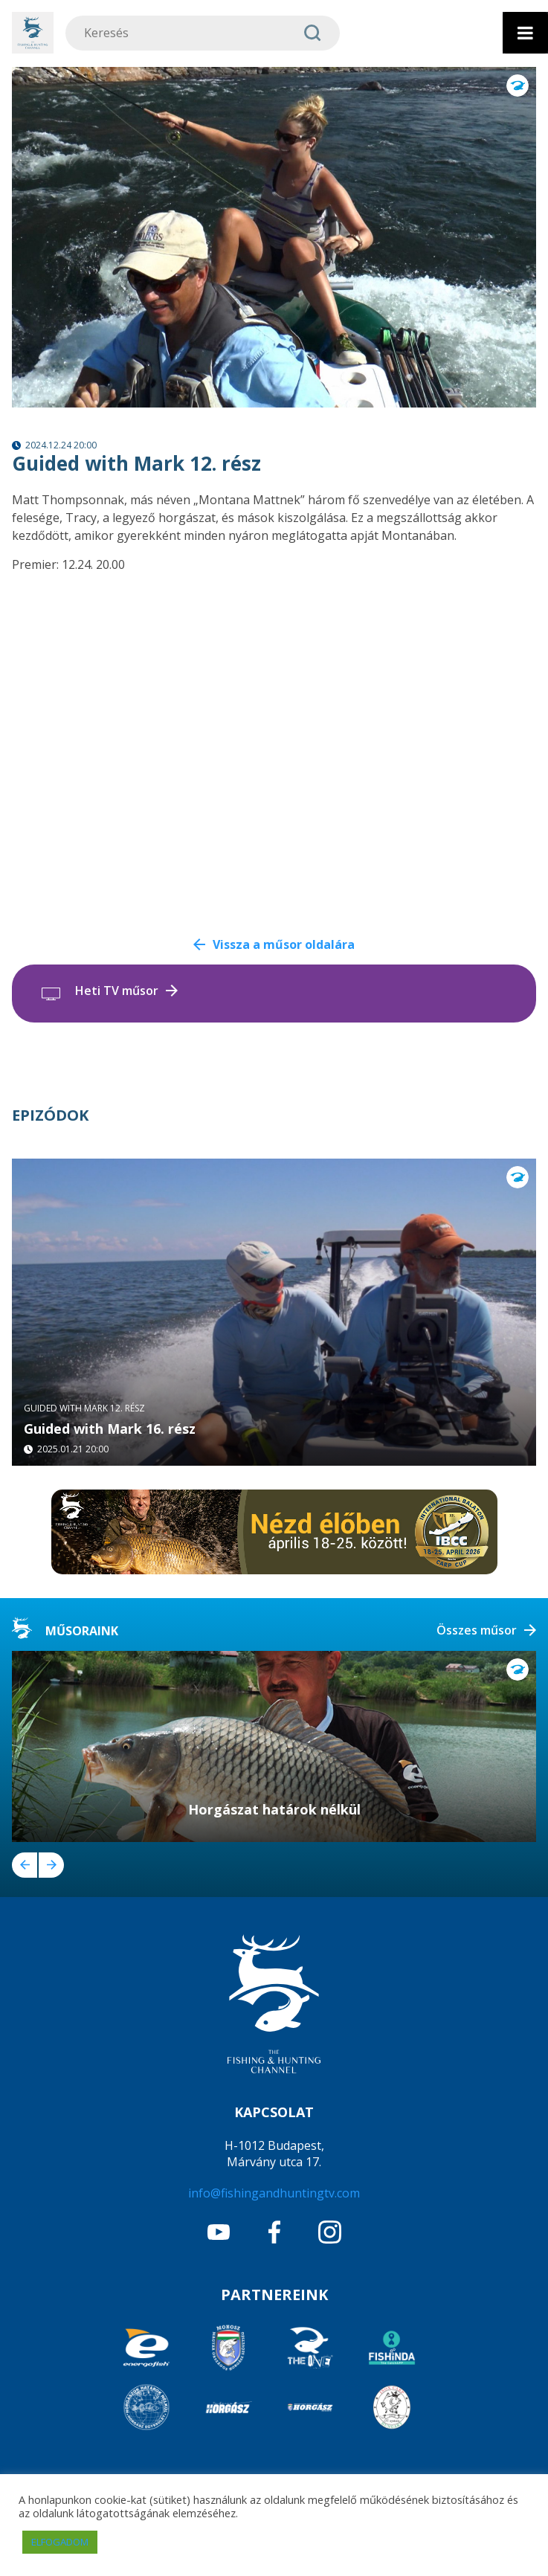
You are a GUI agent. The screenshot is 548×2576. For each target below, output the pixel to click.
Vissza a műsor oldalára (284, 944)
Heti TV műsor (116, 990)
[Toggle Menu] (525, 33)
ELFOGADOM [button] (59, 2541)
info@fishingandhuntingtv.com (274, 2193)
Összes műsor (476, 1630)
